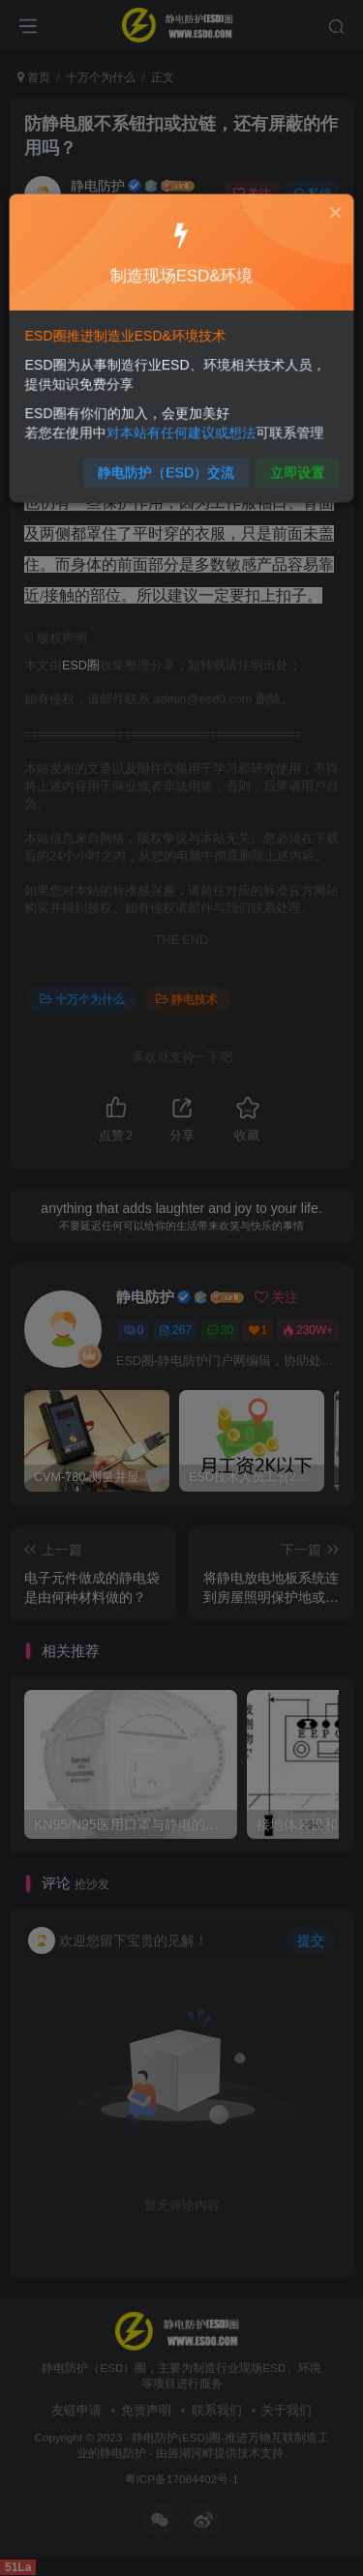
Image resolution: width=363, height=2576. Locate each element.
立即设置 (291, 465)
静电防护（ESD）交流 (167, 465)
